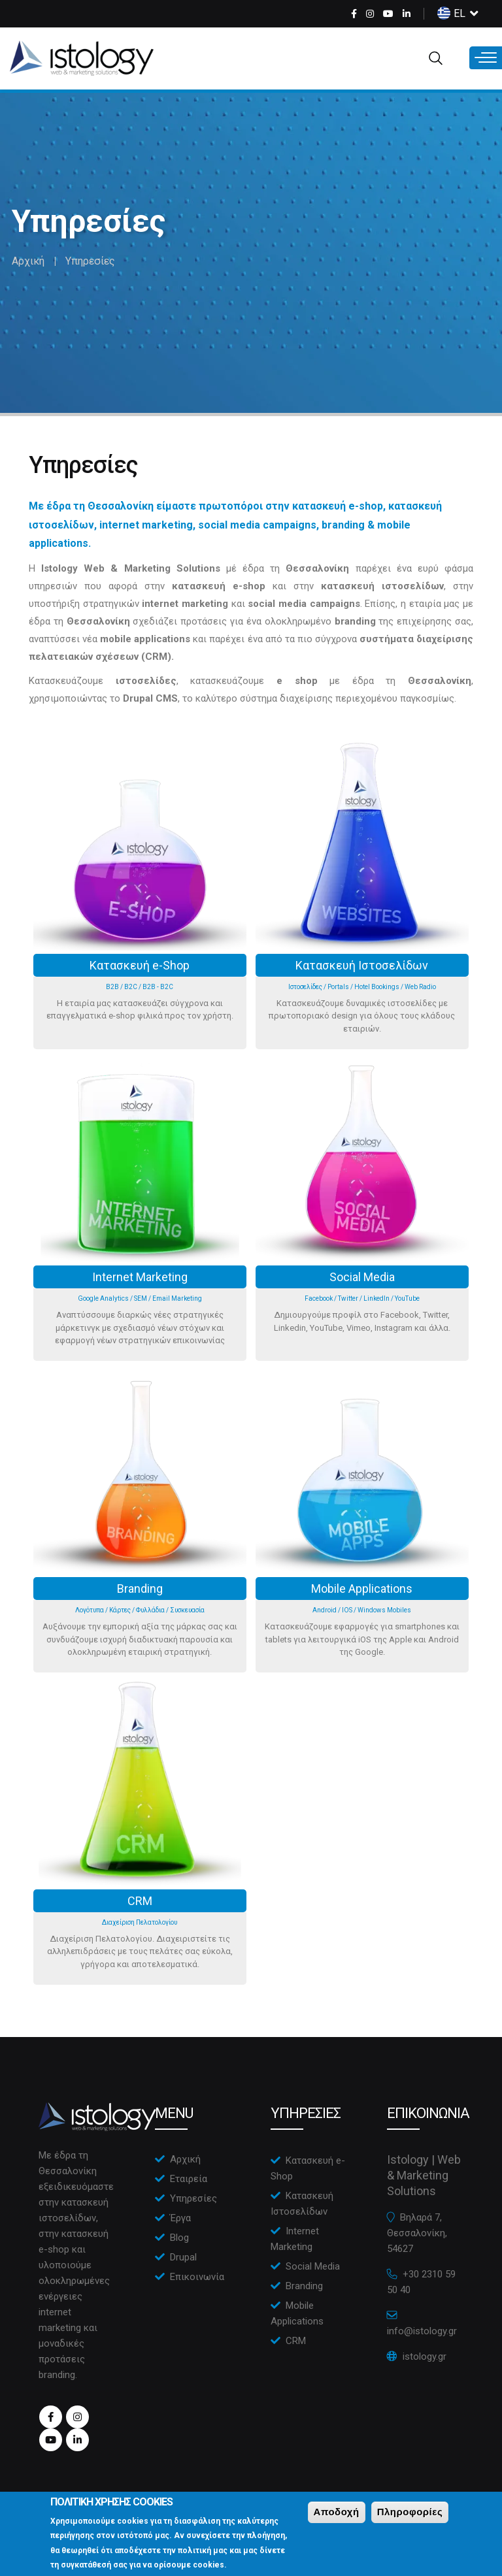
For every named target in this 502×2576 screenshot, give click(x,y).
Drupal (183, 2257)
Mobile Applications (361, 1588)
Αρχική (28, 261)
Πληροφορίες (410, 2518)
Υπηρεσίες (193, 2198)
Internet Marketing (140, 1277)
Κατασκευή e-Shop (140, 965)
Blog (179, 2237)
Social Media (362, 1277)
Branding (140, 1588)
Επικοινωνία (197, 2277)
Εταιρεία (188, 2179)
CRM (139, 1901)
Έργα (180, 2218)
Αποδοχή (337, 2518)
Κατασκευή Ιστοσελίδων (361, 965)
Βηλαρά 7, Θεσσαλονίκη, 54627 (417, 2233)
